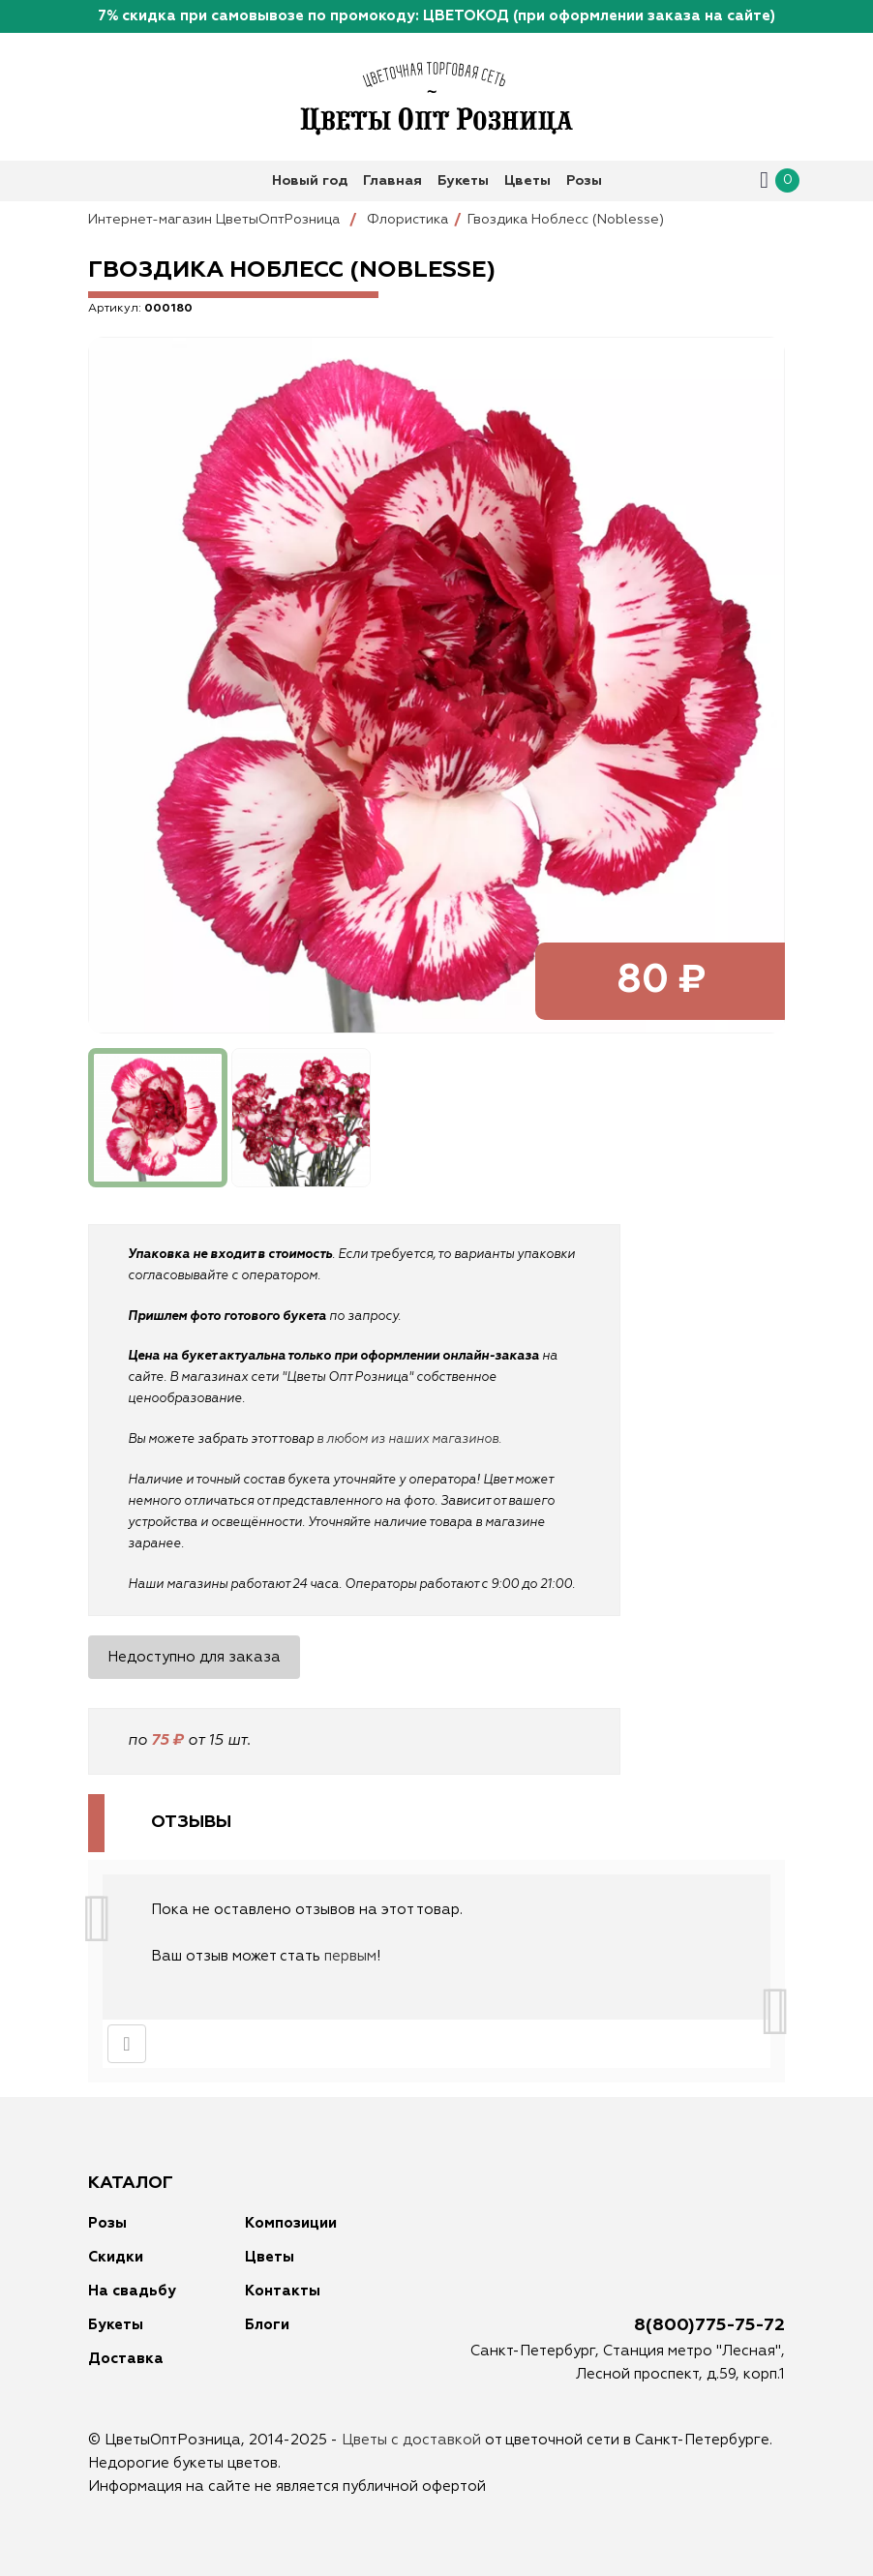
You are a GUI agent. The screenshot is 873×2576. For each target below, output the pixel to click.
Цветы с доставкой (411, 2440)
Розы (584, 181)
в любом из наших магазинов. (408, 1439)
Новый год (309, 181)
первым (350, 1956)
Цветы (527, 181)
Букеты (463, 181)
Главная (392, 181)
